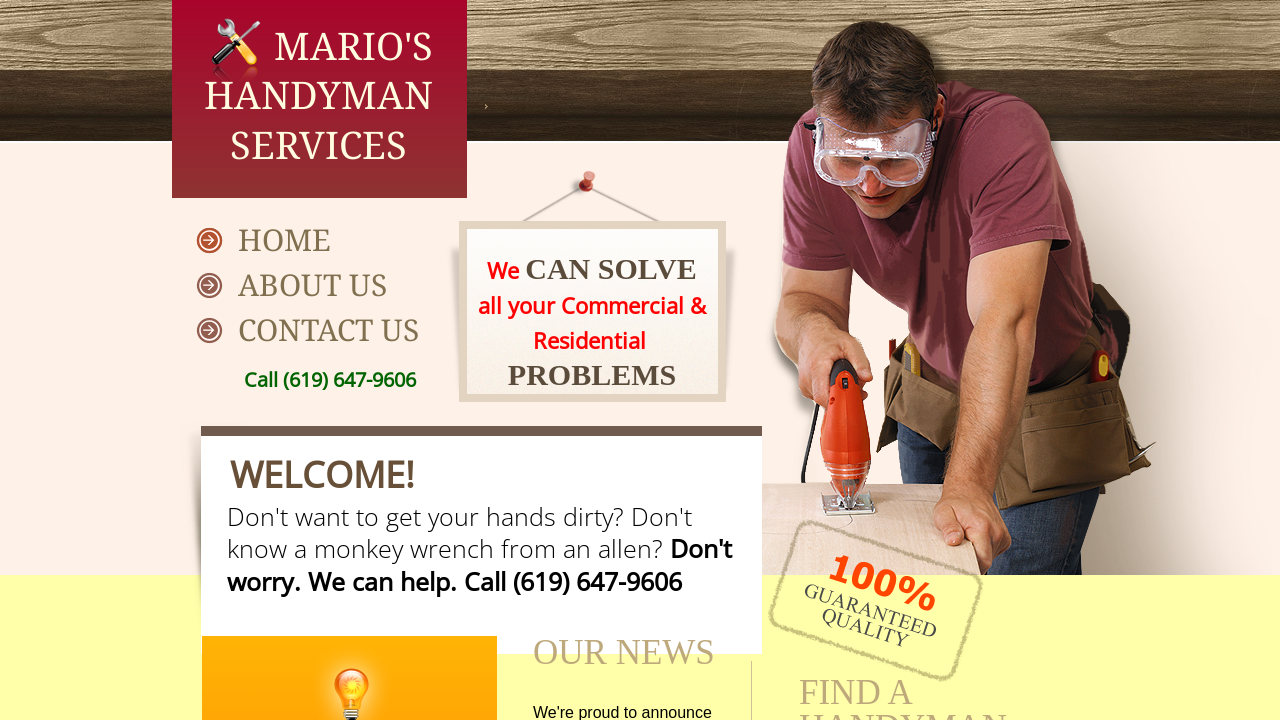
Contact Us (328, 329)
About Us (312, 284)
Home (284, 239)
